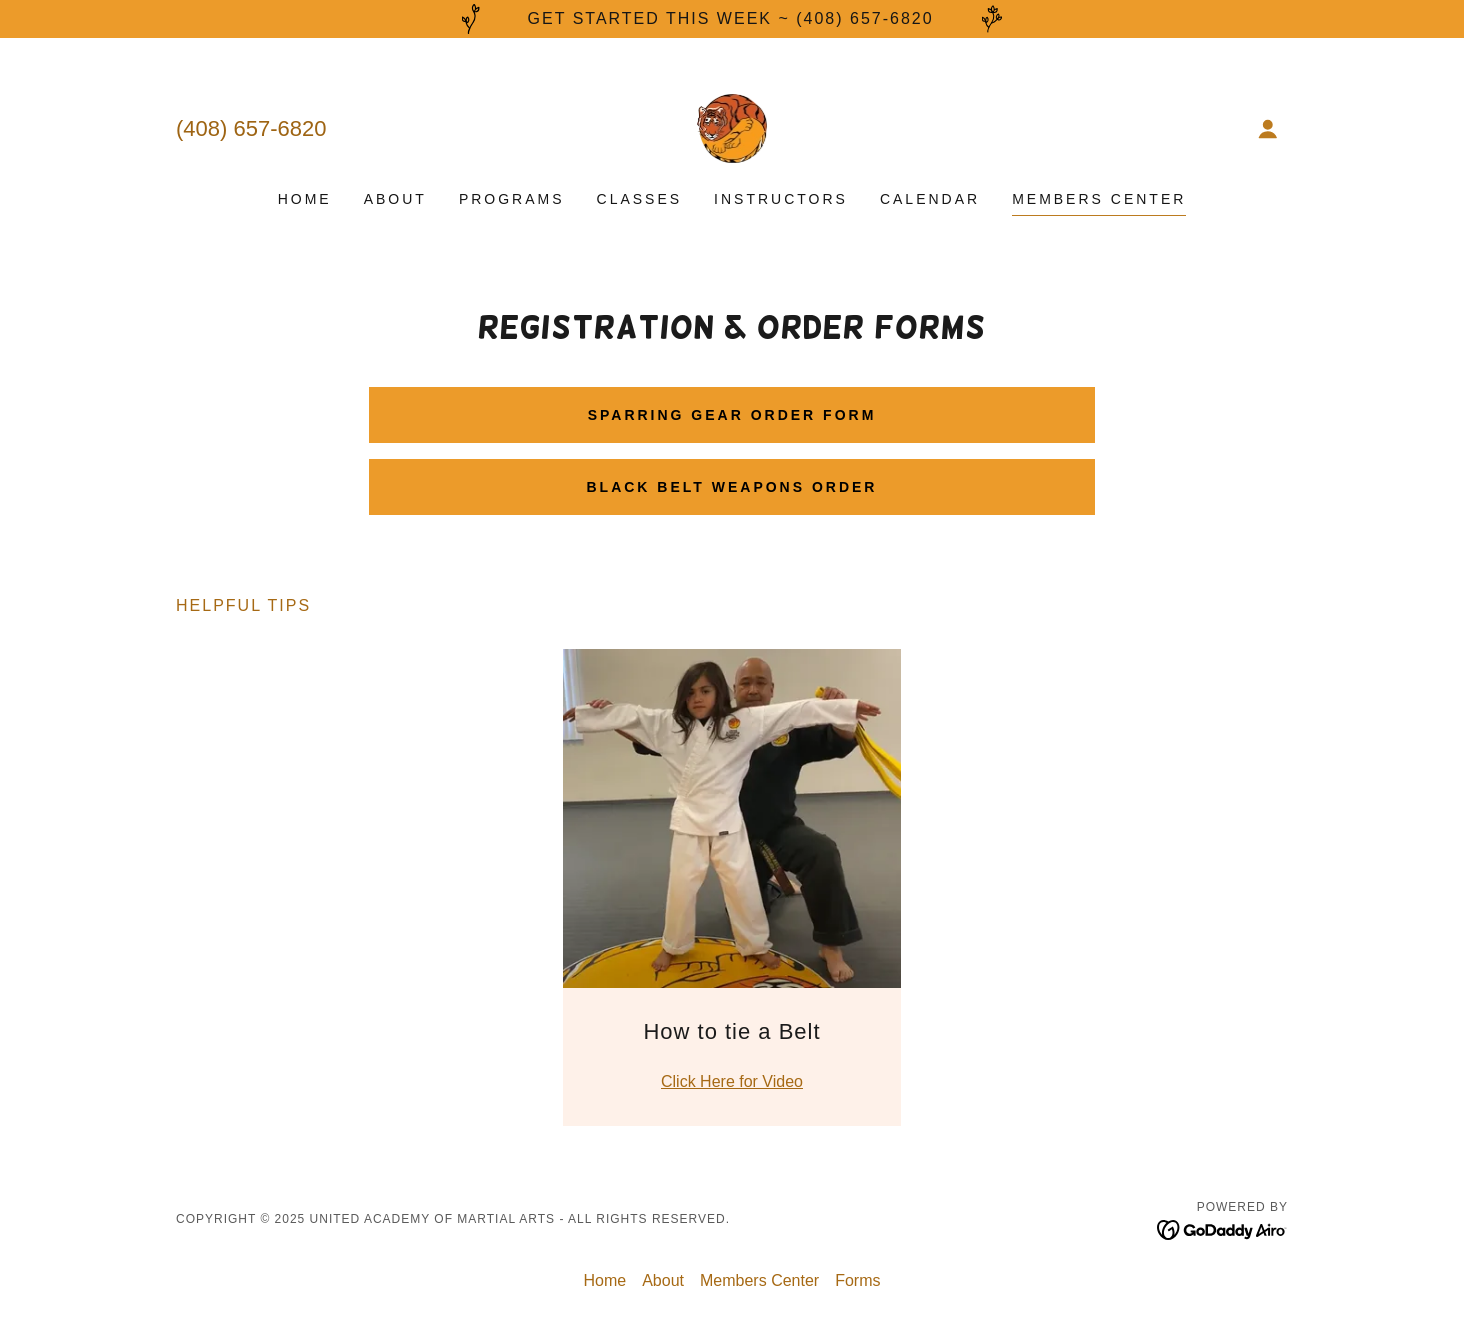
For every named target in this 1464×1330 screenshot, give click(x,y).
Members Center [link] (1099, 199)
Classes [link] (640, 199)
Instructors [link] (781, 199)
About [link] (395, 199)
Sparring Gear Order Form (732, 415)
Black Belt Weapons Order (732, 487)
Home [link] (305, 199)
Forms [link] (857, 1280)
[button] (1268, 129)
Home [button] (605, 1280)
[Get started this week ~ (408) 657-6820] (732, 19)
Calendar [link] (930, 199)
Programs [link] (512, 199)
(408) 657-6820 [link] (251, 128)
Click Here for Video (732, 1081)
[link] (732, 127)
